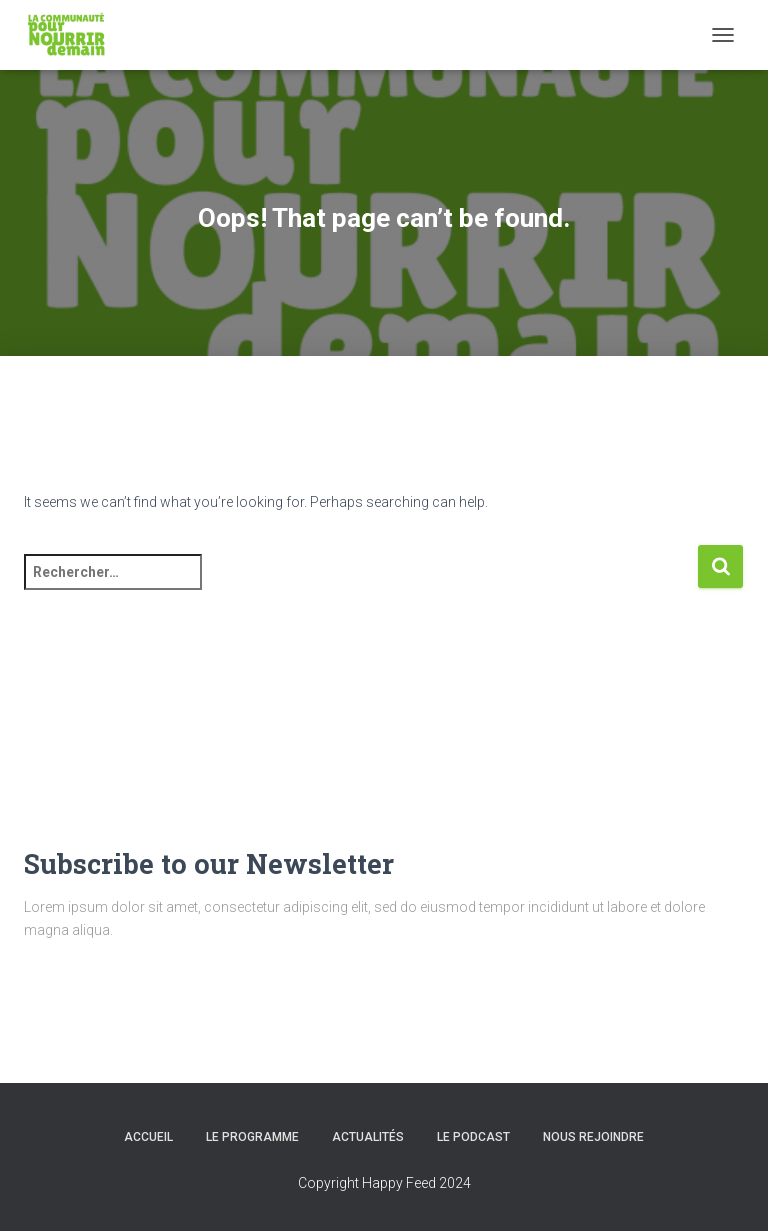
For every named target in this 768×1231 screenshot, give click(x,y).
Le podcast (473, 1137)
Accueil (148, 1137)
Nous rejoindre (593, 1137)
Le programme (252, 1137)
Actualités (368, 1137)
